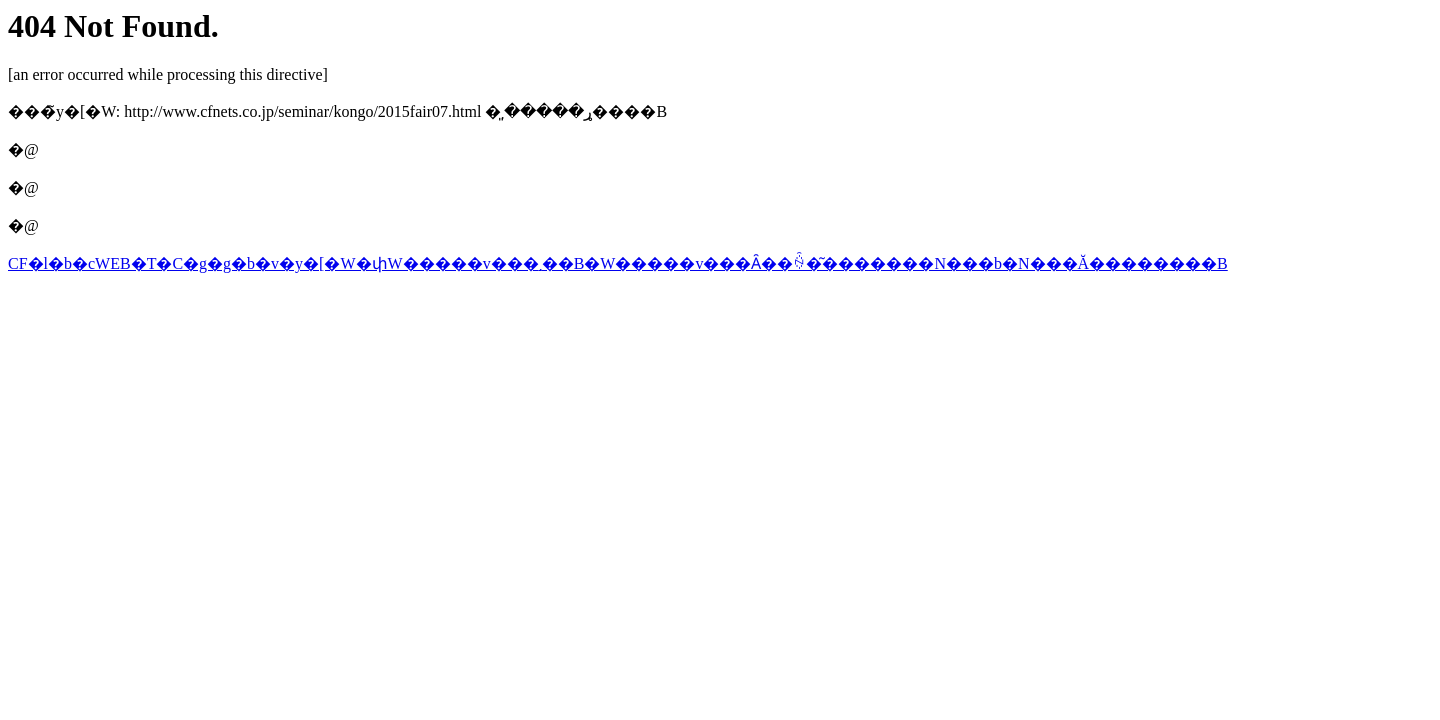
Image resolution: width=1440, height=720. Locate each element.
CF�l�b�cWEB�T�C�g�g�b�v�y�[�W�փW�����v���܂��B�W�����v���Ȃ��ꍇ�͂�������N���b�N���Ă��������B (618, 263)
